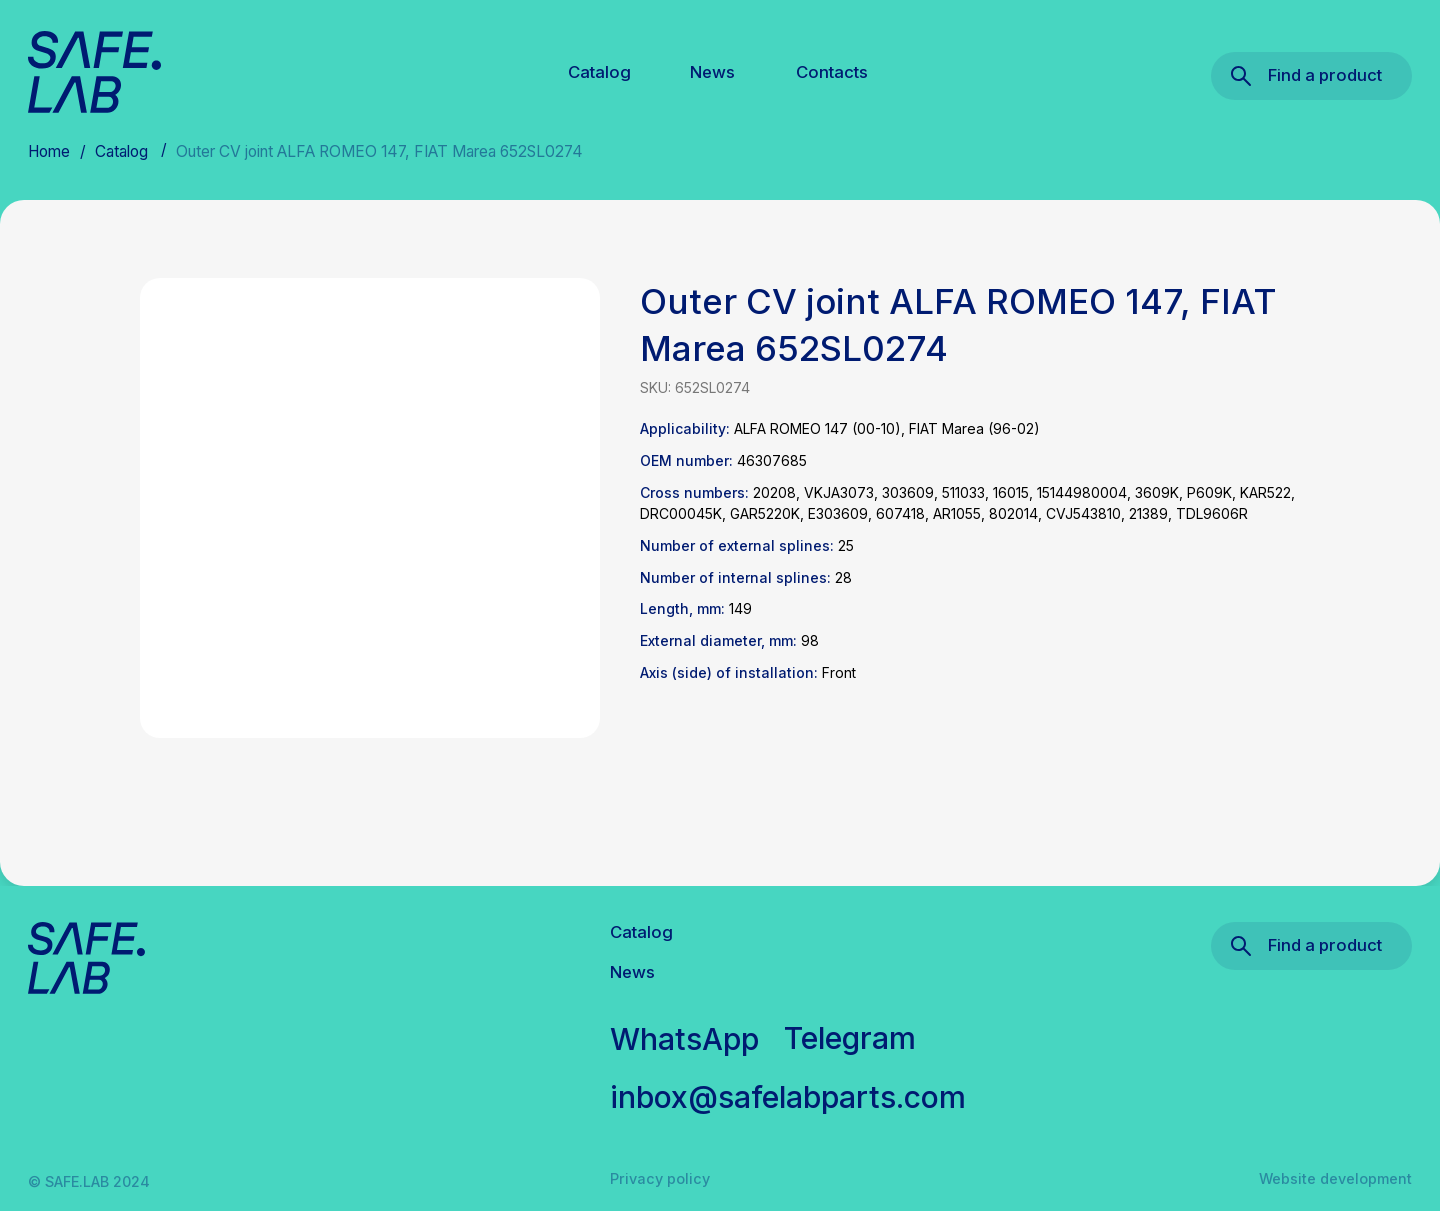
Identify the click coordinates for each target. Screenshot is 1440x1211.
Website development (1335, 1178)
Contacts (832, 72)
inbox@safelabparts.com (788, 1097)
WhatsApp (684, 1039)
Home (49, 151)
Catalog (599, 72)
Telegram (850, 1038)
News (712, 72)
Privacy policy (660, 1178)
